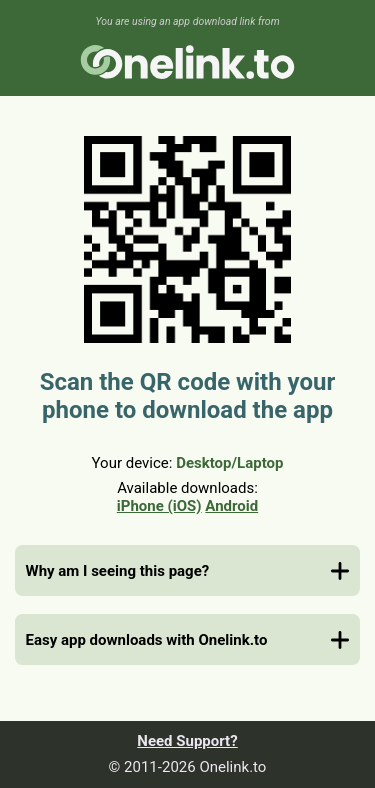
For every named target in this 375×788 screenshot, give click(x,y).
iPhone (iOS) (159, 506)
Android (231, 506)
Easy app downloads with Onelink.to (147, 640)
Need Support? (187, 741)
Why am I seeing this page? (118, 571)
